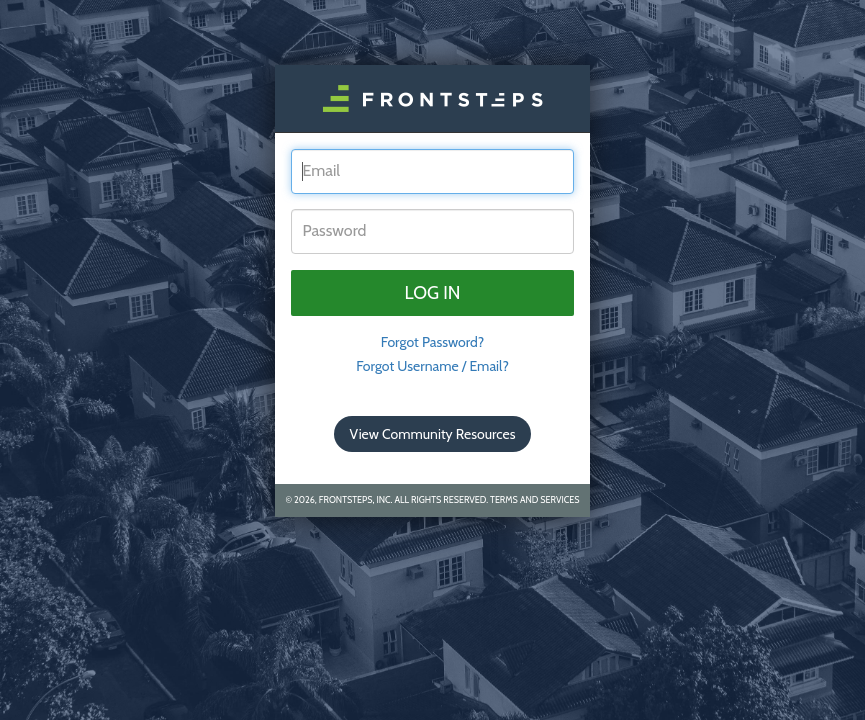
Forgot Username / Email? (432, 366)
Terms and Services (534, 499)
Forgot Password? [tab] (433, 342)
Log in (433, 293)
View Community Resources (433, 434)
